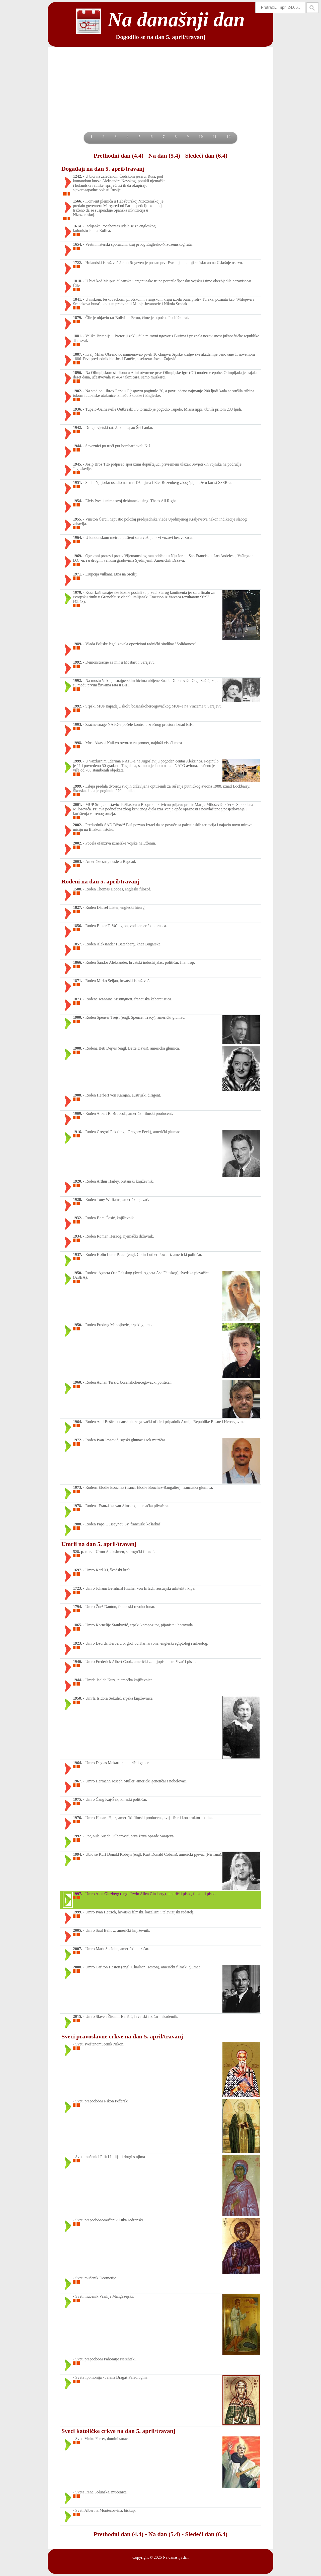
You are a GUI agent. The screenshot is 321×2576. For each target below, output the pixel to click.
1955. (77, 519)
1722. (77, 263)
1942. (77, 427)
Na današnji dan (176, 2557)
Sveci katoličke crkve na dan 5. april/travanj (118, 2431)
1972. (77, 1440)
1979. (77, 592)
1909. (77, 1113)
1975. (77, 1799)
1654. (77, 244)
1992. (77, 662)
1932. (77, 1218)
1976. (77, 1818)
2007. (77, 1949)
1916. (77, 1132)
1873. (77, 999)
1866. (77, 962)
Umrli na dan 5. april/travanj (98, 1544)
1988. (77, 1524)
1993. (77, 724)
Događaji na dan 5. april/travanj (102, 168)
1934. (77, 1236)
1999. (77, 761)
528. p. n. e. (82, 1552)
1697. (77, 1570)
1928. (77, 1199)
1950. (77, 1273)
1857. (77, 944)
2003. (77, 861)
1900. (77, 1017)
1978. (77, 1506)
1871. (77, 981)
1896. (77, 372)
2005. (77, 1930)
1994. (77, 1854)
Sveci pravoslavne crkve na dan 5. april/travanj (122, 2036)
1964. (77, 537)
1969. (77, 556)
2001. (77, 804)
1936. (77, 409)
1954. (77, 501)
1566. (77, 201)
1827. (77, 907)
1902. (77, 391)
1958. (77, 1698)
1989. (77, 644)
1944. (77, 446)
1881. (77, 336)
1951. (77, 482)
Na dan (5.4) (164, 155)
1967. (77, 1781)
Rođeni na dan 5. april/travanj (100, 881)
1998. (77, 743)
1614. (77, 226)
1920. (77, 1181)
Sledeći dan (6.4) (206, 155)
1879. (77, 317)
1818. (77, 281)
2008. (77, 1967)
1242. (77, 176)
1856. (77, 926)
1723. (77, 1588)
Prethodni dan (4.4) (118, 155)
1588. (77, 889)
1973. (77, 1487)
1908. (77, 1048)
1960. (77, 1382)
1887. (77, 354)
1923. (77, 1643)
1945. (77, 464)
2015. (77, 2016)
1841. (77, 299)
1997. (77, 1894)
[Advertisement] (160, 94)
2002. (77, 825)
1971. (77, 574)
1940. (77, 1661)
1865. (77, 1625)
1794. (77, 1606)
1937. (77, 1254)
